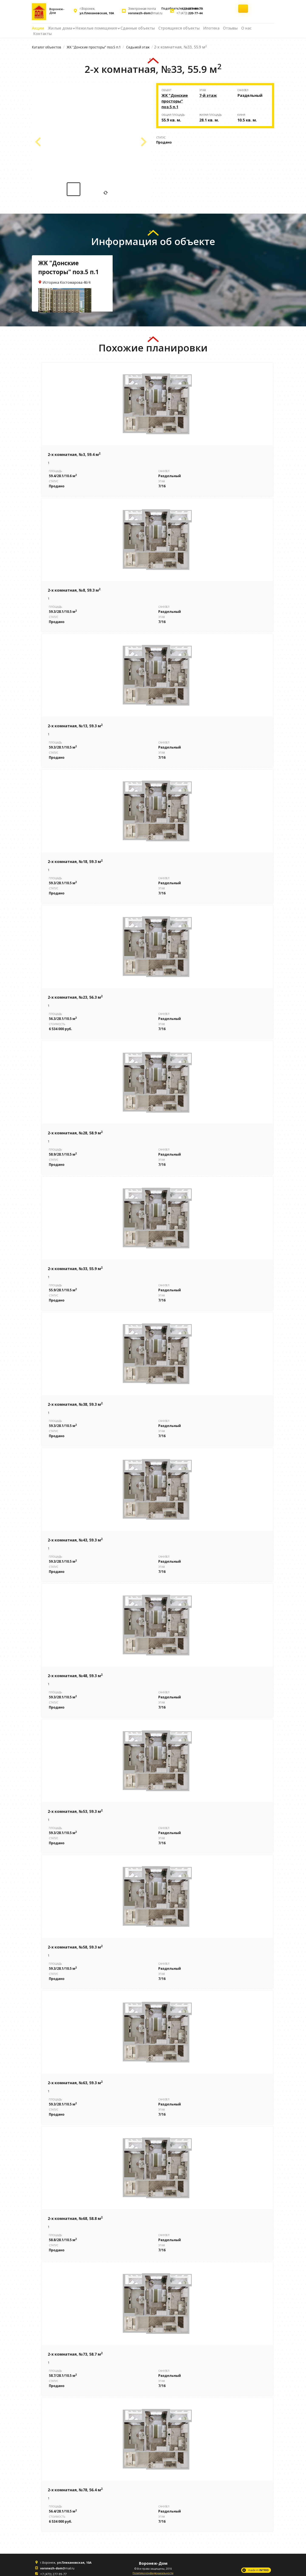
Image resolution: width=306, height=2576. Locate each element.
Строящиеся (168, 27)
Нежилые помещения (92, 27)
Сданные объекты (130, 27)
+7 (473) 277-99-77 (53, 2567)
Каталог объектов (49, 40)
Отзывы (219, 27)
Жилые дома (58, 27)
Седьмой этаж (155, 40)
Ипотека (198, 27)
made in (258, 2563)
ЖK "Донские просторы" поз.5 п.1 (104, 40)
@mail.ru (145, 13)
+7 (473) (189, 9)
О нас (236, 27)
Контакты (256, 27)
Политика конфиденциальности (153, 2566)
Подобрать (246, 11)
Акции (36, 27)
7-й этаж (208, 88)
